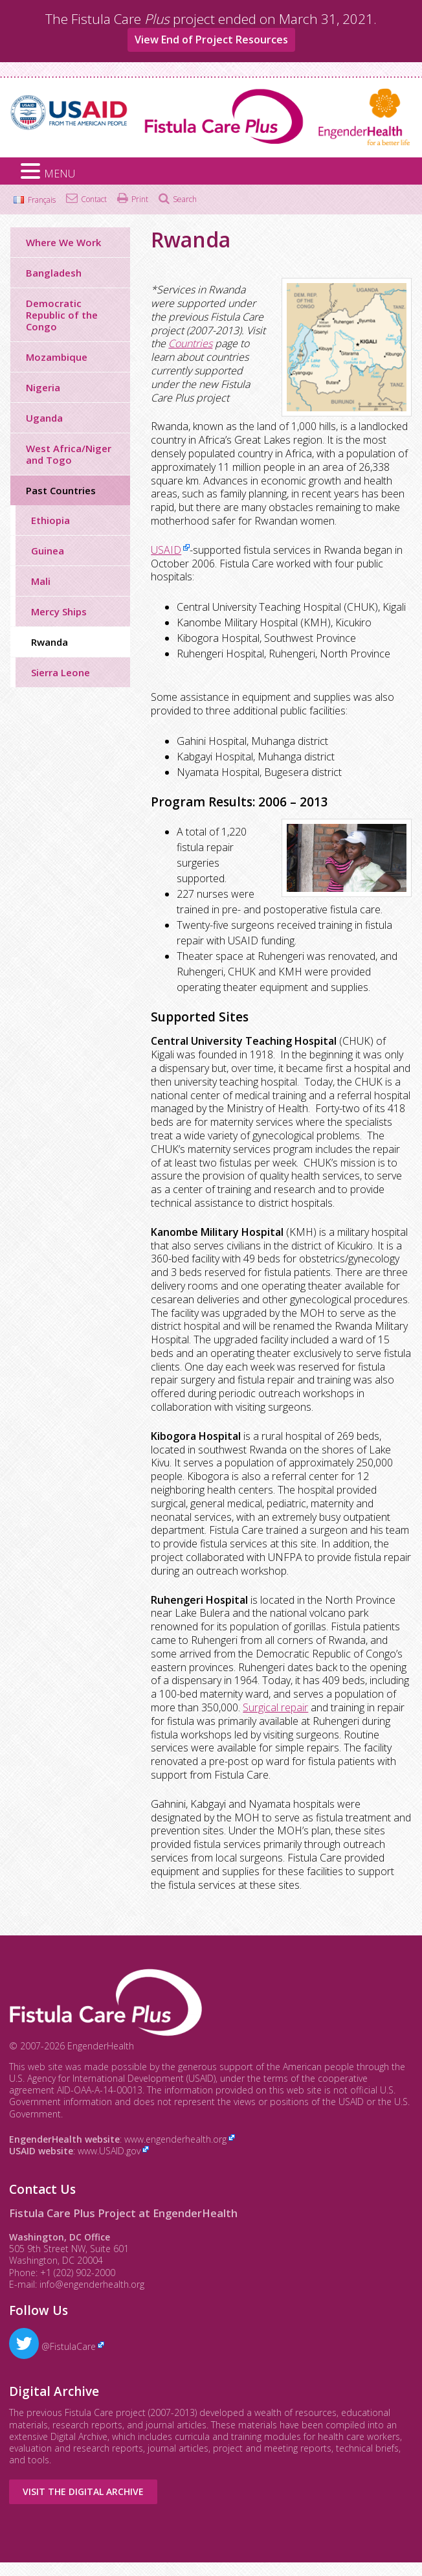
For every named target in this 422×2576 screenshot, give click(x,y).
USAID (166, 550)
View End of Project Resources (211, 39)
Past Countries (61, 490)
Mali (40, 581)
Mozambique (56, 356)
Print (139, 199)
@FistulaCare (52, 2346)
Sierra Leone (60, 672)
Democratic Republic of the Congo (62, 315)
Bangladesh (54, 272)
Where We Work (63, 242)
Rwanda (49, 641)
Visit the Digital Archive (83, 2491)
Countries (190, 343)
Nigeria (43, 387)
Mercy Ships (59, 611)
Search (185, 199)
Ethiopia (50, 520)
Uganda (44, 417)
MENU (59, 173)
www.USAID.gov (109, 2151)
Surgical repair (275, 1707)
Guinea (47, 550)
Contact (94, 199)
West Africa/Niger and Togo (68, 454)
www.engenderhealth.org (175, 2139)
